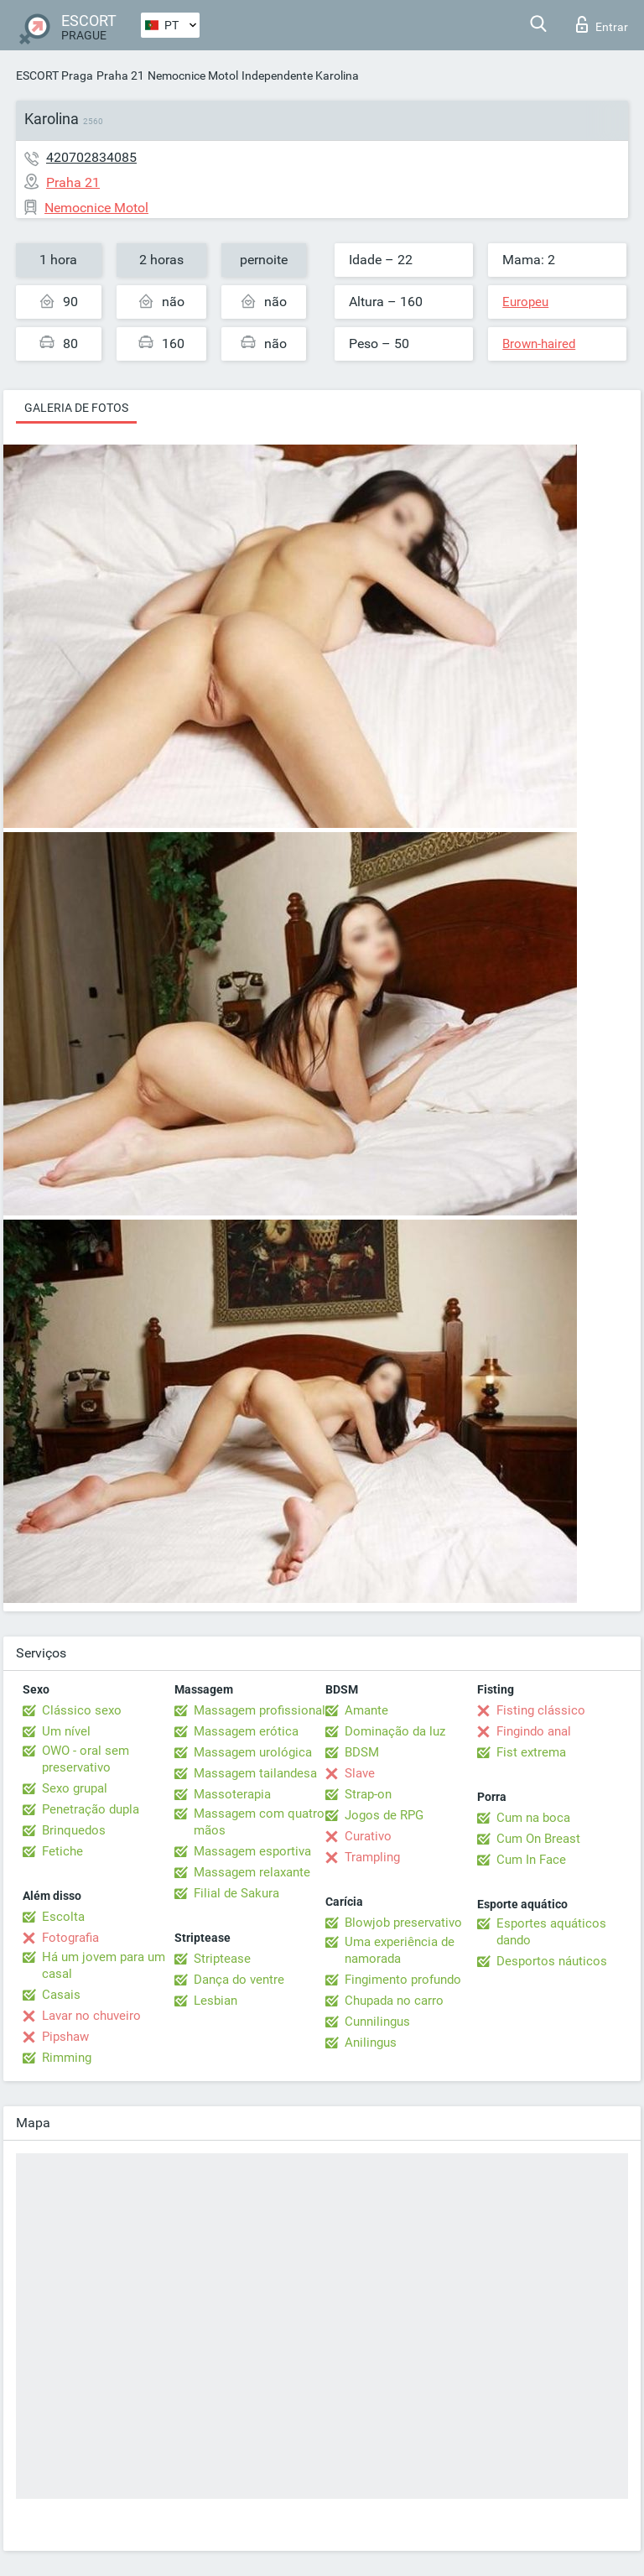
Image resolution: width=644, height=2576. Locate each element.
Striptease (222, 1958)
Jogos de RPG (384, 1815)
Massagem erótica (246, 1731)
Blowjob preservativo (403, 1922)
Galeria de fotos (76, 407)
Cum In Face (531, 1859)
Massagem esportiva (252, 1851)
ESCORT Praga (54, 75)
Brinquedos (74, 1830)
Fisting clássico (540, 1710)
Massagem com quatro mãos (259, 1822)
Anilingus (371, 2042)
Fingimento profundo (403, 1979)
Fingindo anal (533, 1731)
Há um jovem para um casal (103, 1965)
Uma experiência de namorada (399, 1950)
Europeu (525, 302)
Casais (61, 1994)
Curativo (368, 1836)
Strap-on (368, 1794)
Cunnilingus (377, 2021)
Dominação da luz (395, 1731)
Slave (360, 1773)
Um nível (66, 1731)
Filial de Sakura (236, 1893)
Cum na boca (533, 1817)
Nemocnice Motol (193, 75)
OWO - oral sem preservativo (85, 1759)
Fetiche (62, 1851)
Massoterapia (232, 1794)
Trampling (372, 1857)
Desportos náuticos (551, 1961)
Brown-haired (538, 343)
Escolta (63, 1916)
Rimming (66, 2057)
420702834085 (91, 157)
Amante (366, 1710)
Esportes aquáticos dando (551, 1932)
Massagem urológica (253, 1752)
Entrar (602, 24)
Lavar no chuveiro (91, 2015)
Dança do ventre (239, 1979)
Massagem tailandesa (255, 1773)
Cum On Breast (538, 1838)
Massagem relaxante (252, 1872)
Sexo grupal (74, 1788)
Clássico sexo (82, 1710)
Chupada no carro (394, 2000)
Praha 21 (120, 75)
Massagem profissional (259, 1710)
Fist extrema (531, 1752)
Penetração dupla (90, 1809)
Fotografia (70, 1937)
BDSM (362, 1752)
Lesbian (215, 2000)
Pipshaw (65, 2036)
